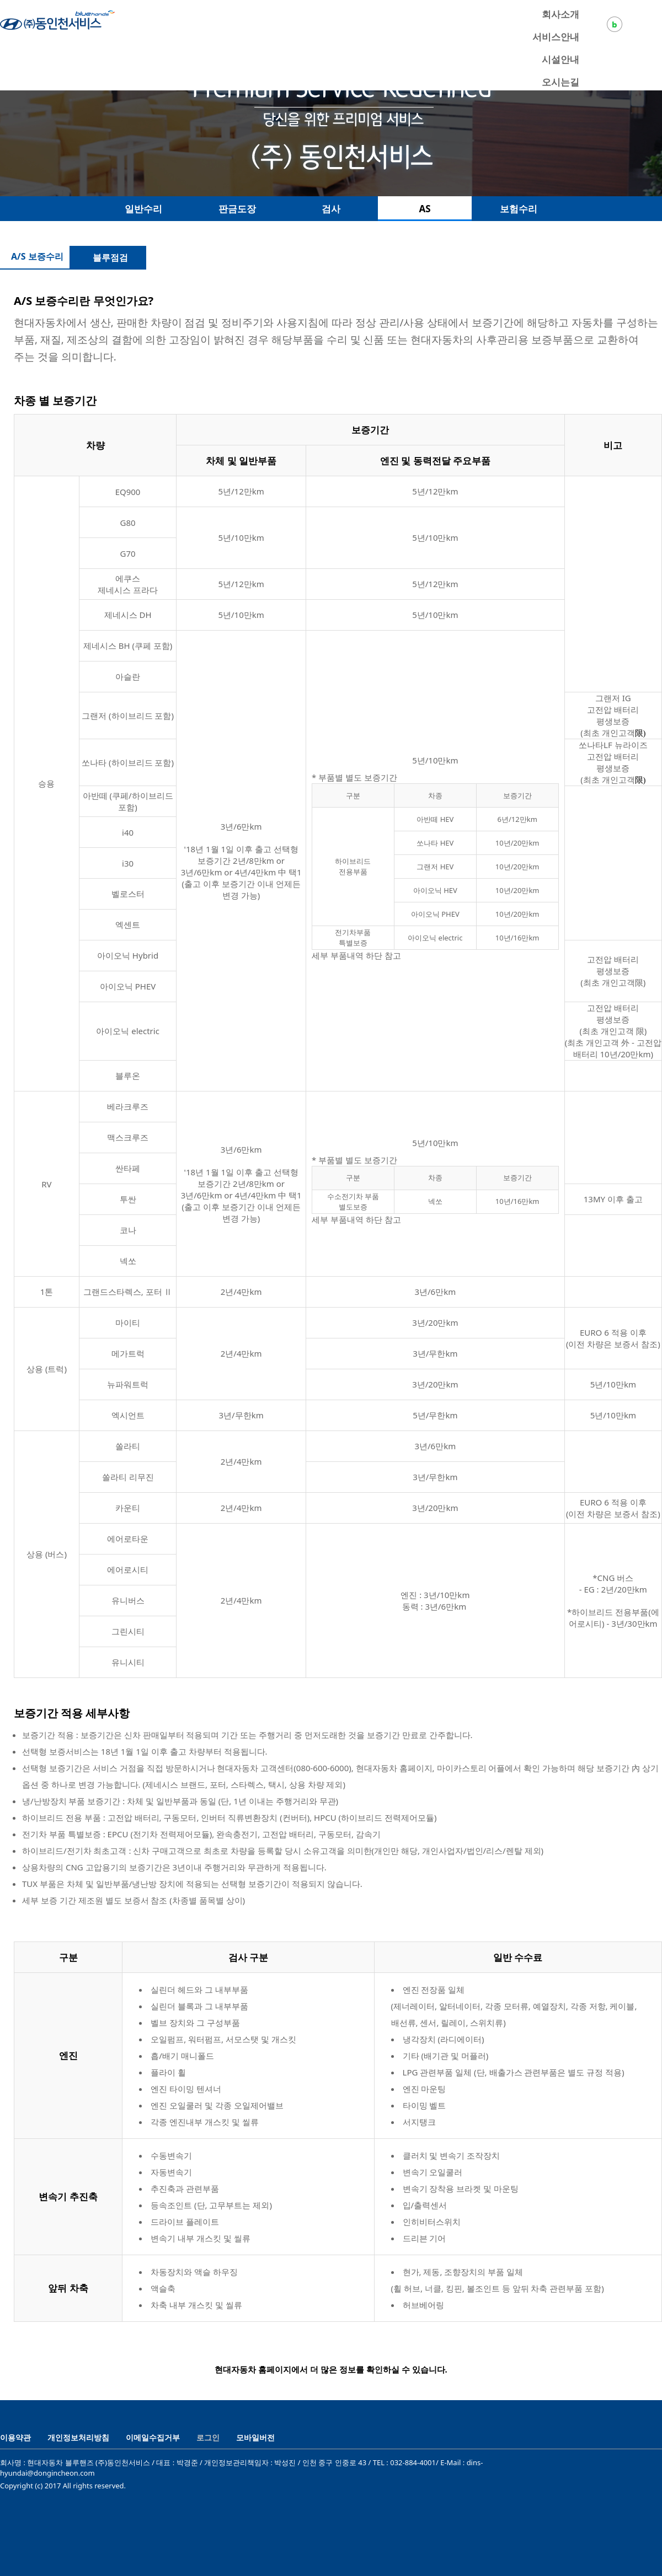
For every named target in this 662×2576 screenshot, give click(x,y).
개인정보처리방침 (78, 2437)
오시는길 (560, 82)
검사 (331, 208)
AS (424, 208)
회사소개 (560, 14)
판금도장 (237, 208)
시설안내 (560, 59)
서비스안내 (555, 36)
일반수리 (143, 208)
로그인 (208, 2437)
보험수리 (518, 208)
